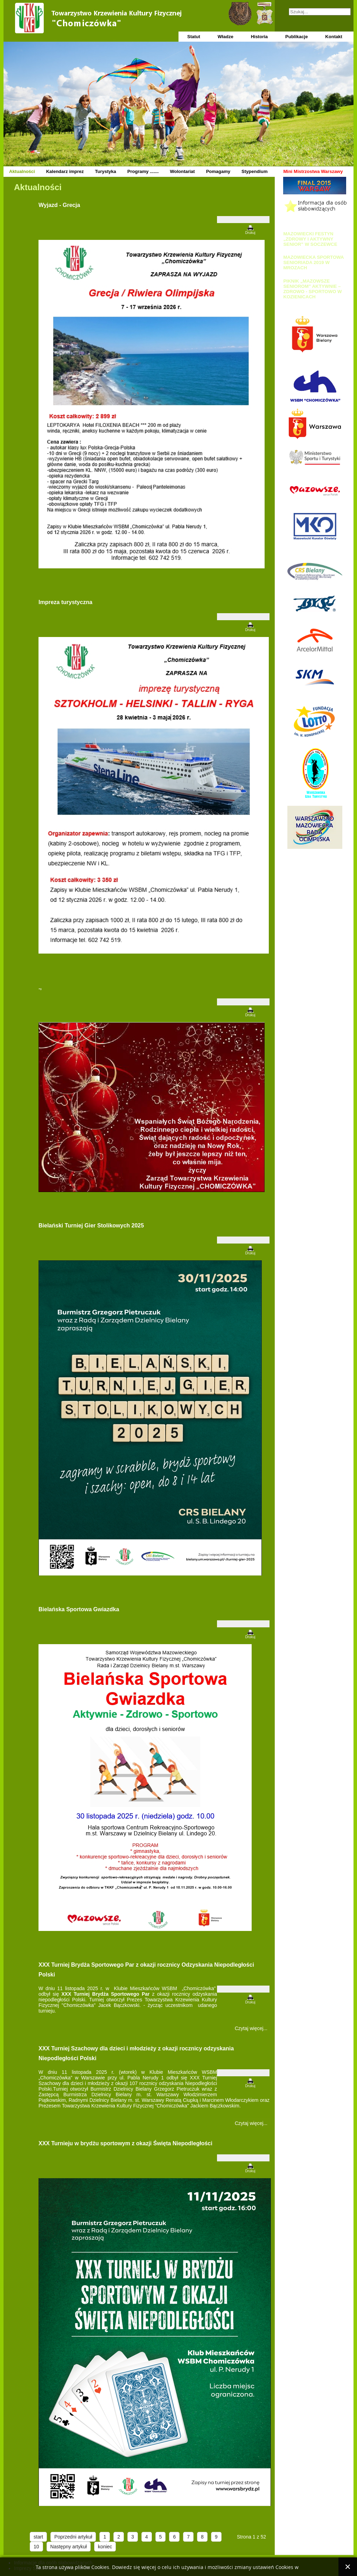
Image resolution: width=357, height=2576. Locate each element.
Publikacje (296, 36)
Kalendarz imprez (65, 171)
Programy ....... (143, 171)
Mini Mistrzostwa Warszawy (313, 171)
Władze (225, 36)
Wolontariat (182, 171)
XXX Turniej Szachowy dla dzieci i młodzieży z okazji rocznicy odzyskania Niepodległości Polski (136, 2053)
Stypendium (254, 171)
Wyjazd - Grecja (59, 205)
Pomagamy (218, 171)
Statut (193, 36)
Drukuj (250, 233)
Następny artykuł (68, 2546)
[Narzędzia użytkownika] (243, 219)
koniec (105, 2546)
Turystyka (105, 171)
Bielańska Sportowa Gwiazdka (78, 1609)
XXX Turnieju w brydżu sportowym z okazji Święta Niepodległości (125, 2143)
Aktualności (22, 171)
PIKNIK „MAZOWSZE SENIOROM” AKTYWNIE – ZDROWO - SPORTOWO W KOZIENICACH (312, 288)
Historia (259, 36)
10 (36, 2546)
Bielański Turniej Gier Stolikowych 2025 (91, 1225)
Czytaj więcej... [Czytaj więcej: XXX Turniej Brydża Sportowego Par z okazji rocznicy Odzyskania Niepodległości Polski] (251, 2028)
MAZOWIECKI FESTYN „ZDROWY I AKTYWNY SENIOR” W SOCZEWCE (310, 239)
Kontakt (333, 36)
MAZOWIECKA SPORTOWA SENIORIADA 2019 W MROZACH (313, 262)
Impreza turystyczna (65, 602)
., (40, 987)
